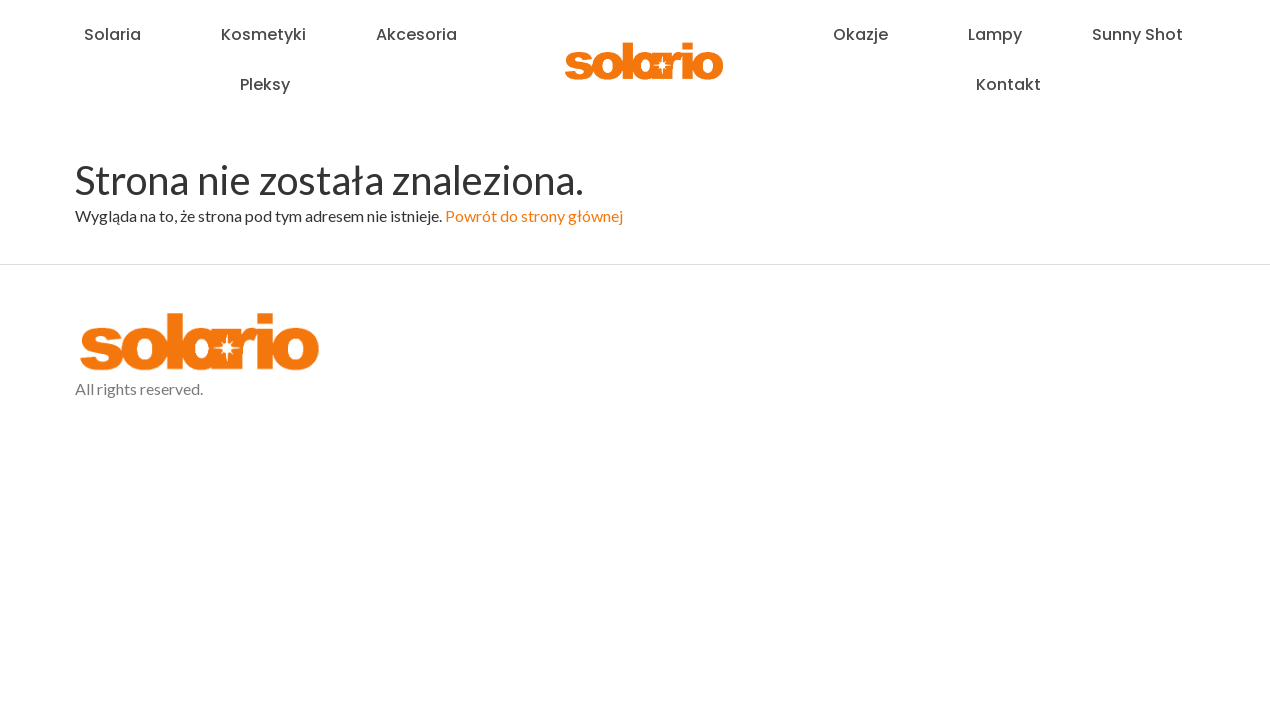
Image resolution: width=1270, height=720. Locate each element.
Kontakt (1008, 84)
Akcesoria (416, 34)
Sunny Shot (1137, 34)
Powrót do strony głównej (534, 215)
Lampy (995, 34)
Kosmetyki (263, 34)
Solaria (117, 34)
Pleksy (270, 84)
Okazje (865, 34)
